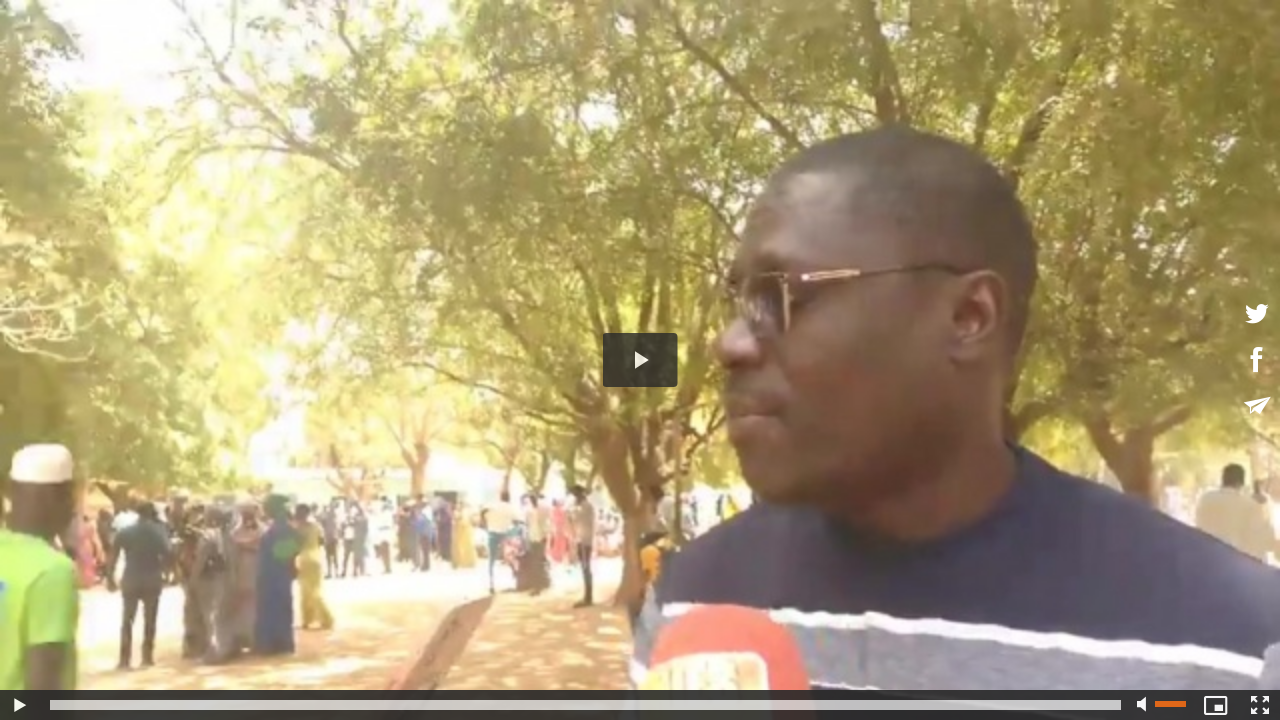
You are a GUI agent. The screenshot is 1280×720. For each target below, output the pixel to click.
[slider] (585, 705)
